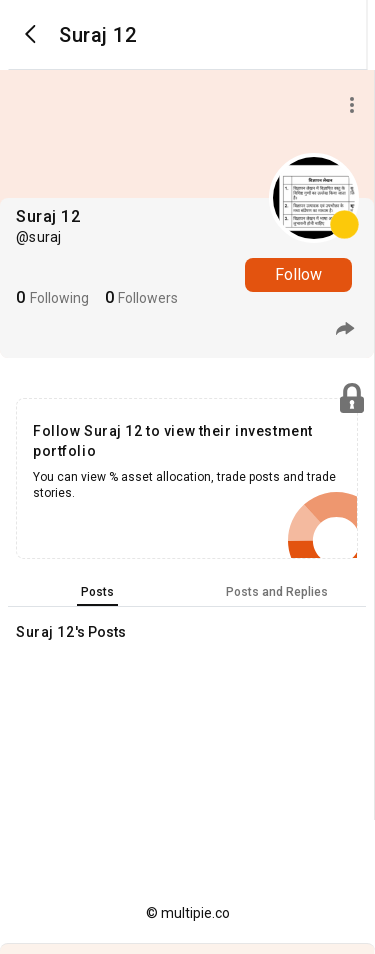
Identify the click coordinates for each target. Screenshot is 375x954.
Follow (298, 274)
